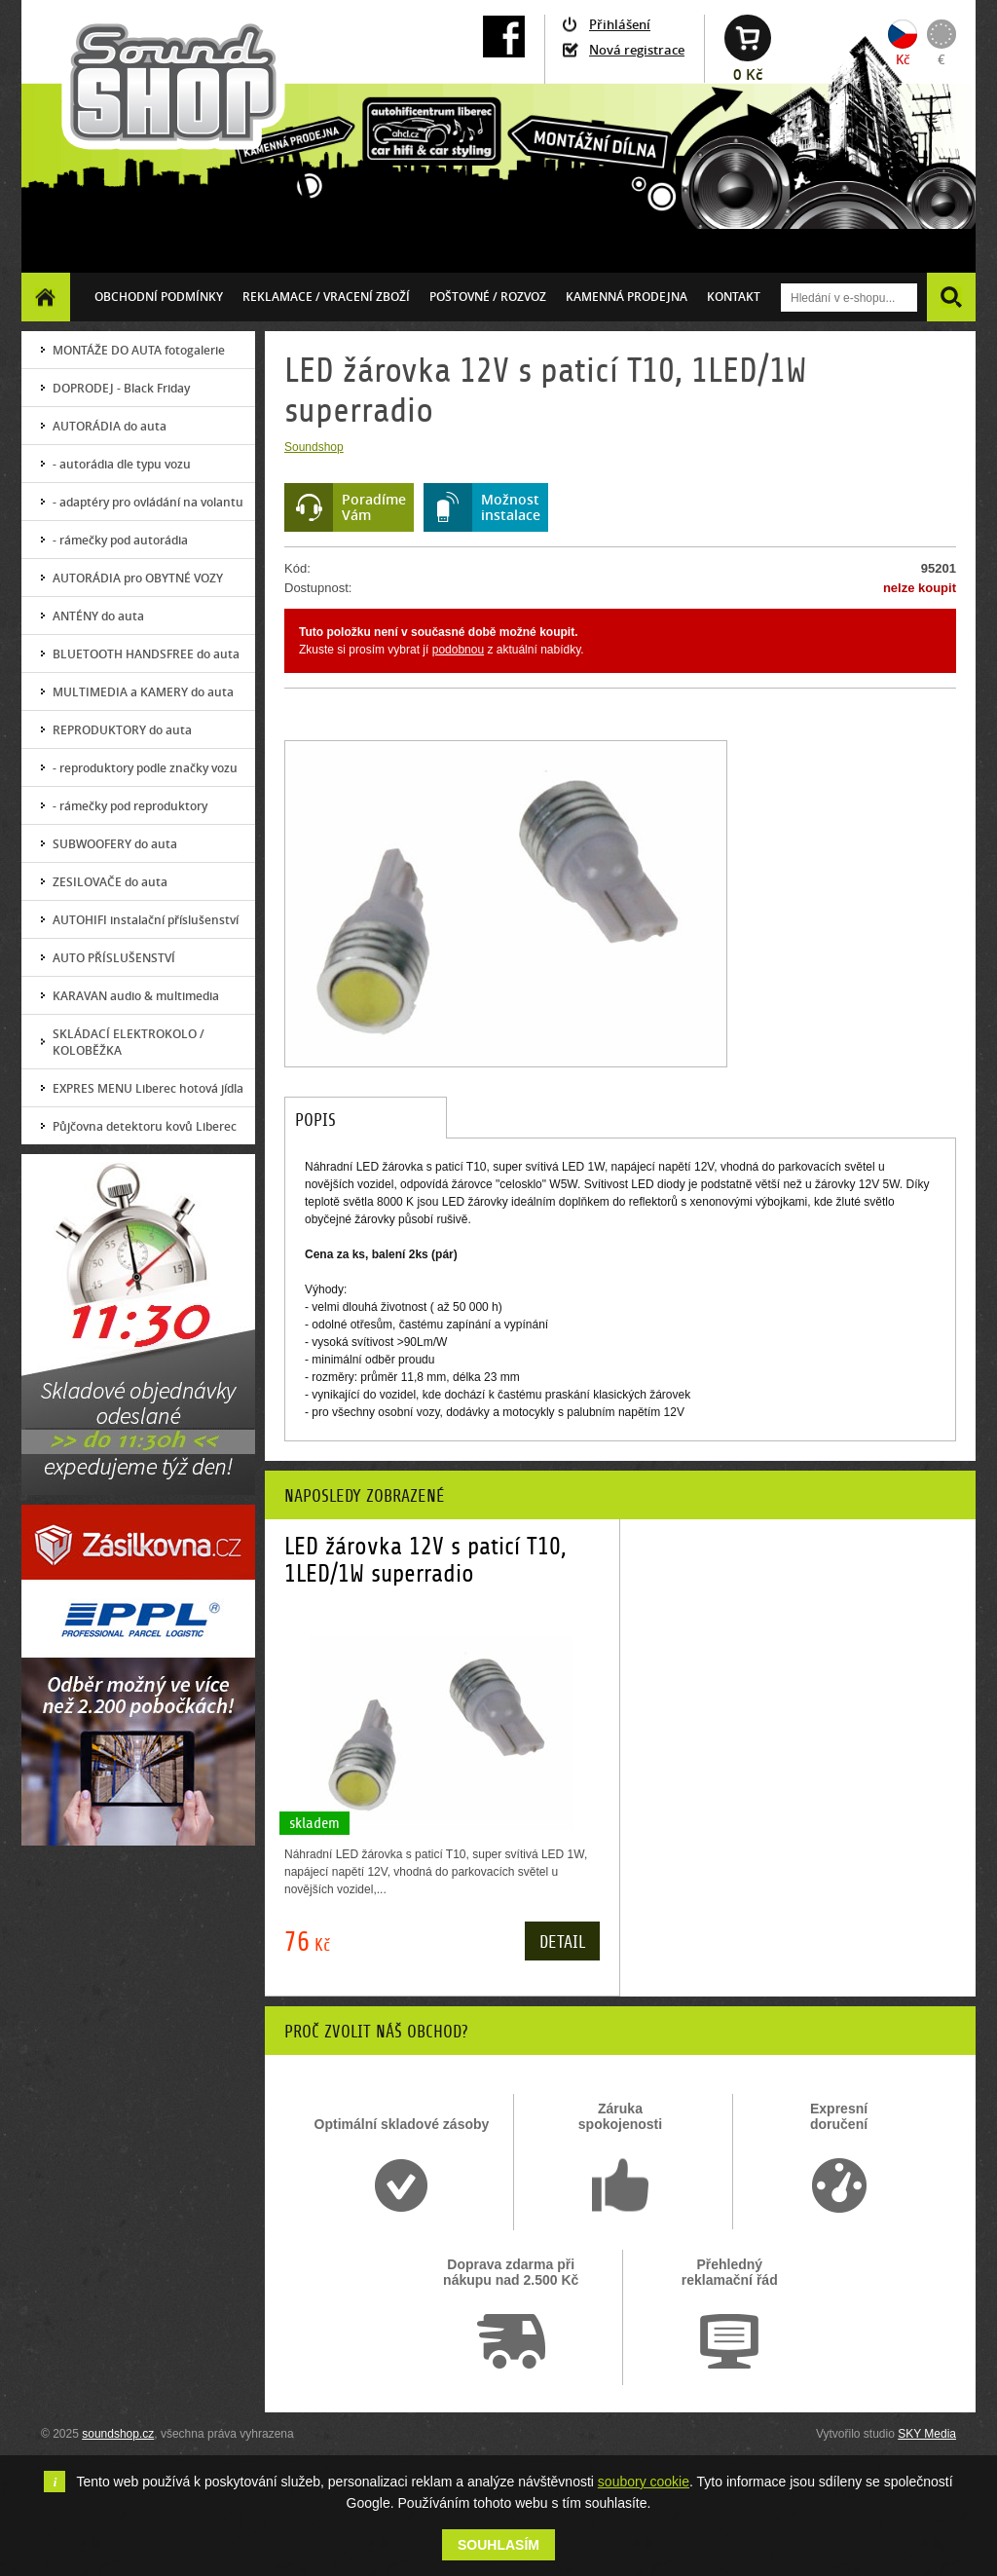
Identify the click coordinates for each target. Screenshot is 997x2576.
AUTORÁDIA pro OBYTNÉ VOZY (138, 578)
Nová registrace (636, 49)
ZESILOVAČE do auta (110, 882)
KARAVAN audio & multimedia (136, 996)
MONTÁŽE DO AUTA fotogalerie (139, 350)
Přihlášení (619, 24)
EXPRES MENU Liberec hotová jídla (148, 1088)
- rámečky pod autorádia (120, 540)
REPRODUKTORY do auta (122, 730)
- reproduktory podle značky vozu (145, 768)
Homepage (45, 296)
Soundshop (314, 447)
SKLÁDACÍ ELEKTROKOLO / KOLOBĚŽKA (128, 1042)
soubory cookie (643, 2481)
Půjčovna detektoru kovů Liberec (145, 1126)
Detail (562, 1942)
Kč (902, 59)
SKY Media (927, 2434)
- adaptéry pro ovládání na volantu (148, 502)
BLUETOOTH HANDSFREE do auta (146, 654)
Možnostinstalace (510, 507)
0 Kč (747, 74)
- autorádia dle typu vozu (122, 464)
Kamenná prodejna (626, 296)
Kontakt (733, 296)
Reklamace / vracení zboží (326, 296)
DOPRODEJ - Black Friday (121, 388)
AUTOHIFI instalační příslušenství (146, 920)
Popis (315, 1120)
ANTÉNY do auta (98, 616)
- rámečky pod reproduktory (130, 806)
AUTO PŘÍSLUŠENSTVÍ (114, 958)
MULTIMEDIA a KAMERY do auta (143, 692)
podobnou (458, 649)
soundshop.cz (118, 2434)
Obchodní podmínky (158, 296)
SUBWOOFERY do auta (115, 844)
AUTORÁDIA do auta (109, 426)
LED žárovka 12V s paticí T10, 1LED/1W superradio (425, 1560)
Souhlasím (498, 2545)
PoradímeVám (374, 507)
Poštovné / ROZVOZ (487, 296)
